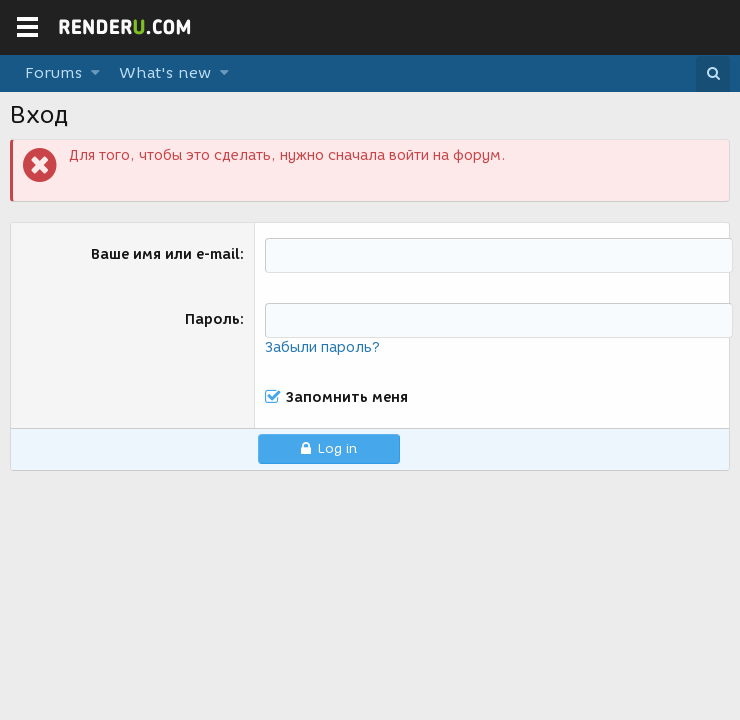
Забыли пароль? (322, 347)
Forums (53, 73)
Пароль (212, 319)
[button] (95, 73)
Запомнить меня (347, 398)
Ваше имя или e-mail (165, 254)
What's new (165, 73)
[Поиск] (713, 74)
